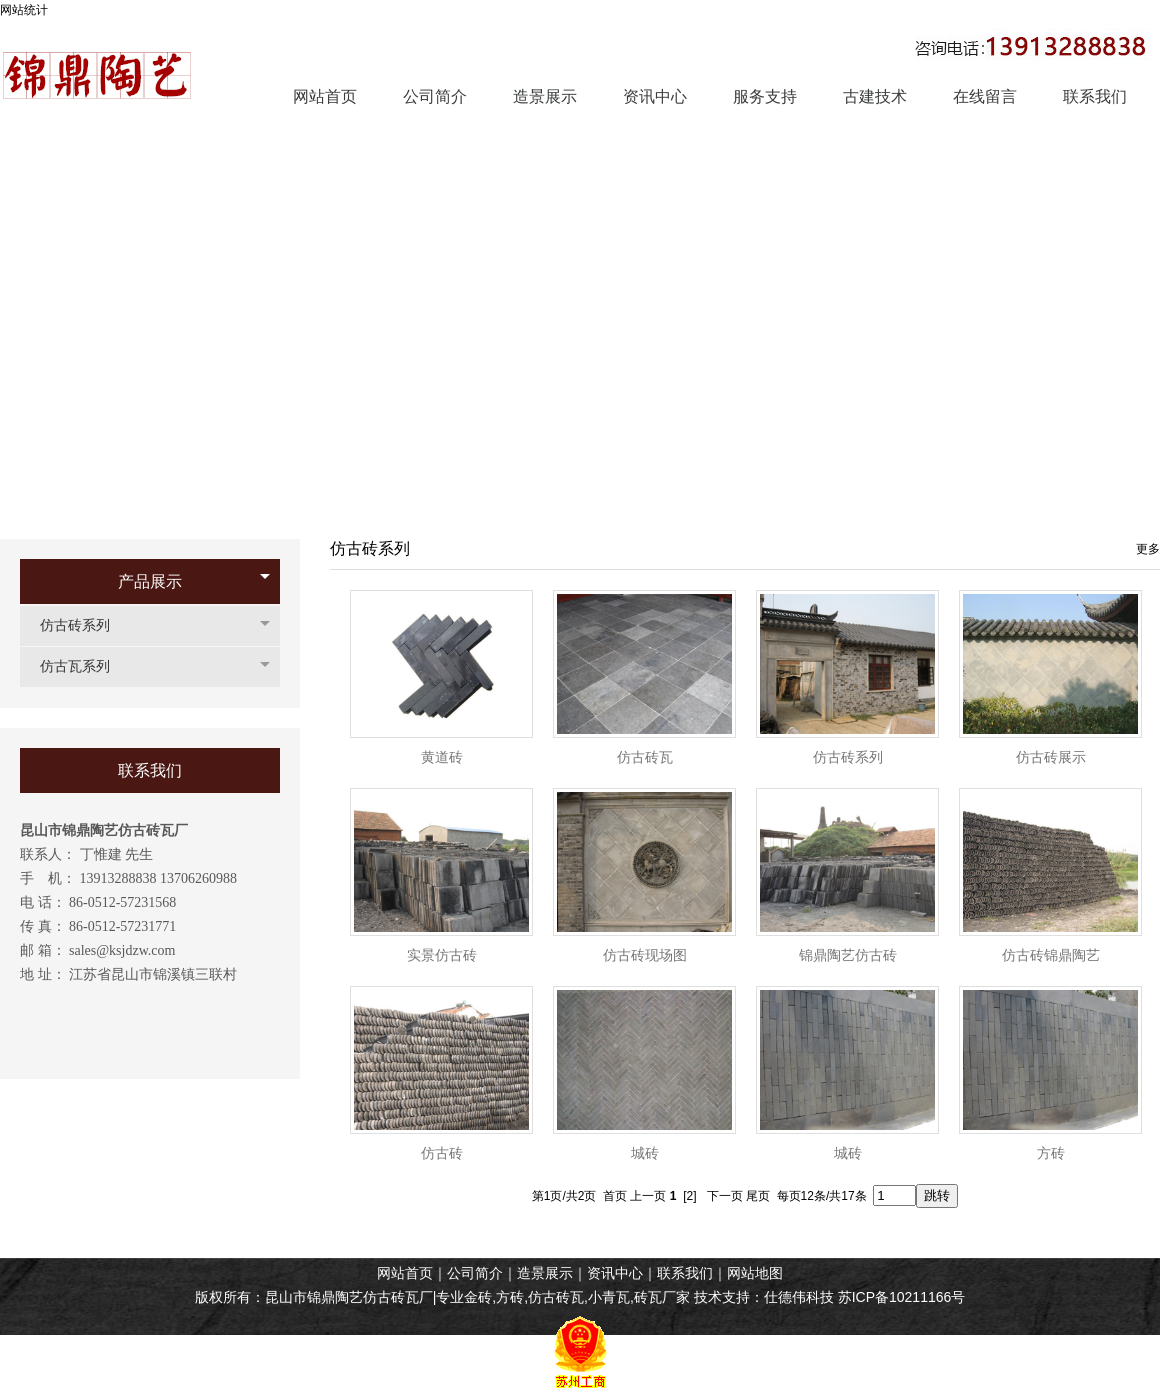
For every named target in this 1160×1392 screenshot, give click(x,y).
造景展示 (545, 1273)
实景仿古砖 (442, 955)
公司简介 (475, 1273)
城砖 (645, 1153)
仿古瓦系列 (85, 666)
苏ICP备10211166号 (902, 1297)
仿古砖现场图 (645, 955)
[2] (689, 1196)
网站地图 (755, 1273)
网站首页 (405, 1273)
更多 (1148, 549)
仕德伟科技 (799, 1297)
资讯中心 (615, 1273)
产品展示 (150, 581)
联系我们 (685, 1273)
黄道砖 (442, 757)
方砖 (1051, 1153)
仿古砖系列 (85, 625)
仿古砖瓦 (645, 757)
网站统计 (24, 10)
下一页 (725, 1196)
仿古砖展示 (1051, 757)
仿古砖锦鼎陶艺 (1051, 955)
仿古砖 (442, 1153)
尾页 (758, 1196)
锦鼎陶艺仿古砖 (848, 955)
